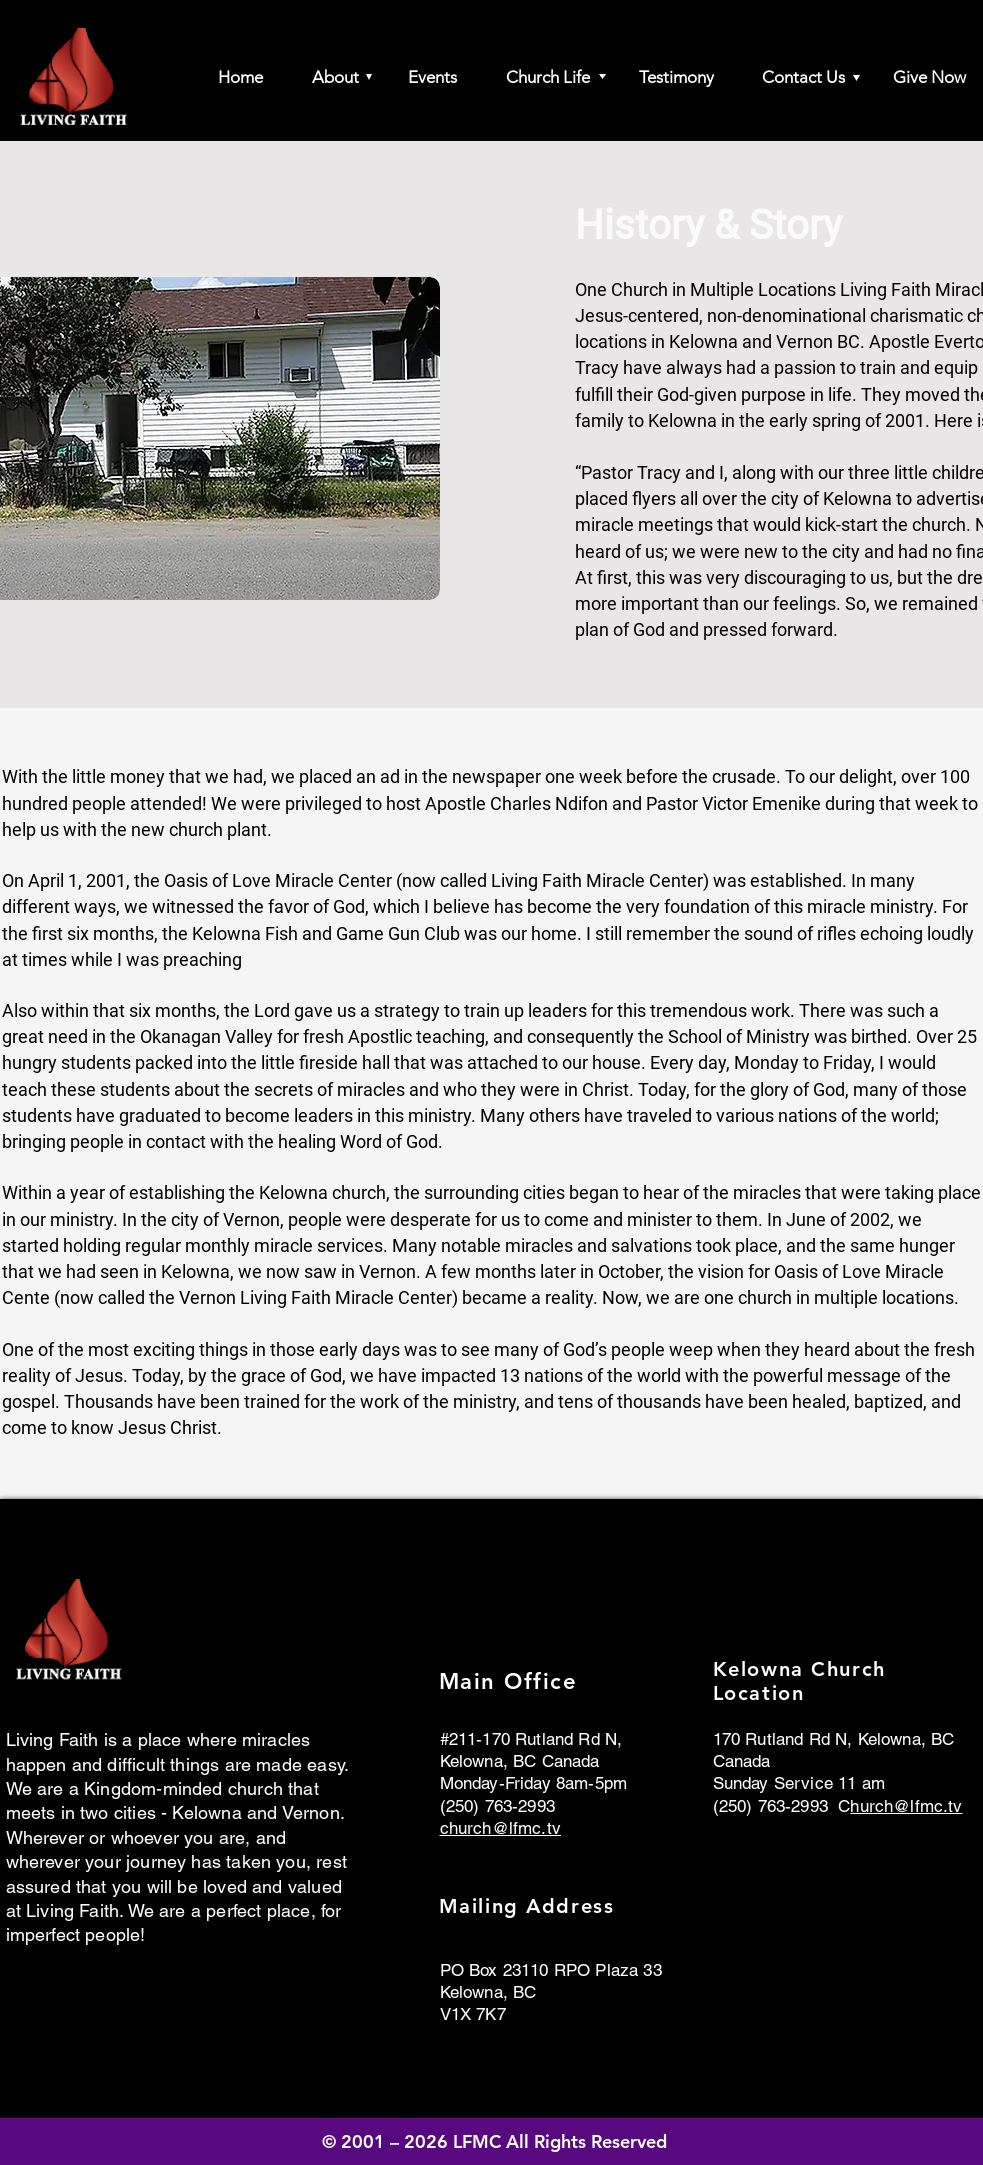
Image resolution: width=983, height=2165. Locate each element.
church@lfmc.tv (500, 1828)
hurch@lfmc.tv (906, 1806)
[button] (326, 77)
